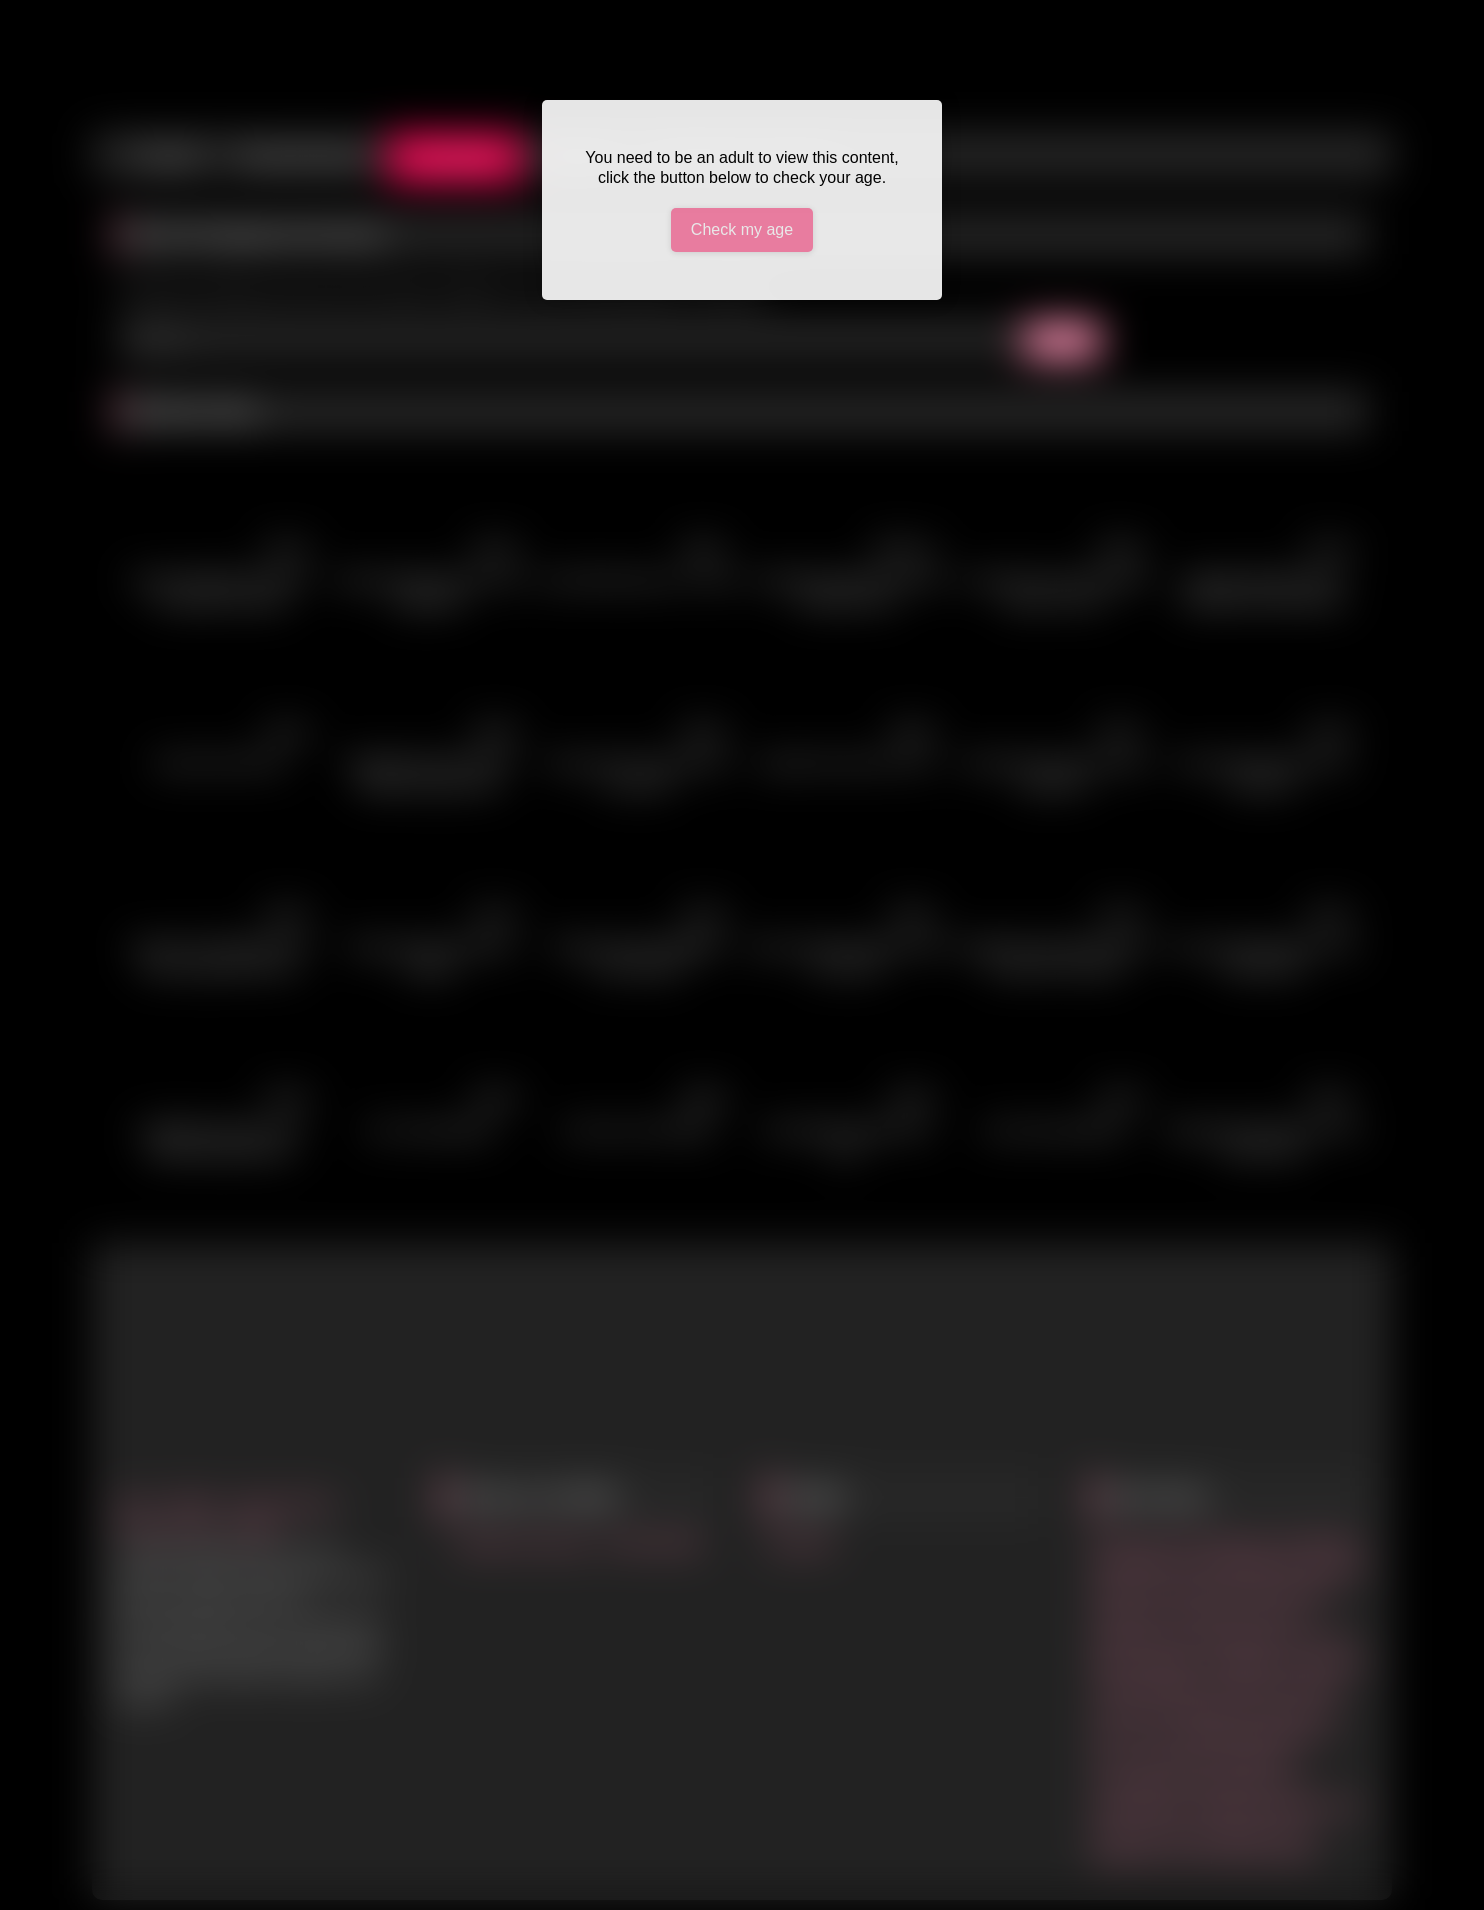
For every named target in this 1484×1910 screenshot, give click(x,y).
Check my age (742, 229)
